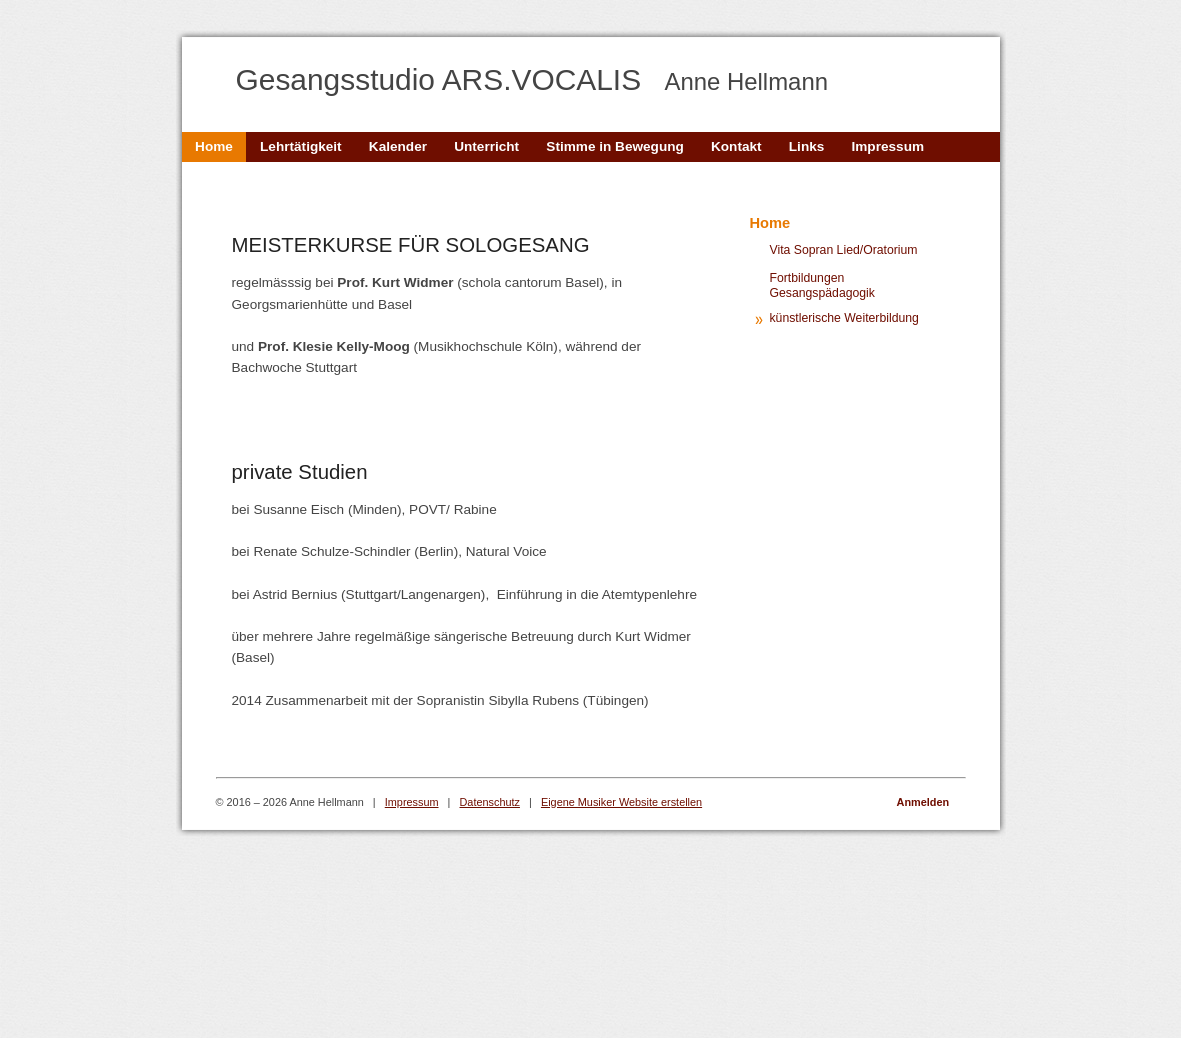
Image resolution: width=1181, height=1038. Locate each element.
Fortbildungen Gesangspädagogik (822, 285)
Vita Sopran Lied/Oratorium (844, 250)
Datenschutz (490, 802)
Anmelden (923, 802)
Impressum (412, 802)
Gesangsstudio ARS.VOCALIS (532, 79)
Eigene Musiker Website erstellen (621, 802)
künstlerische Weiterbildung (844, 318)
